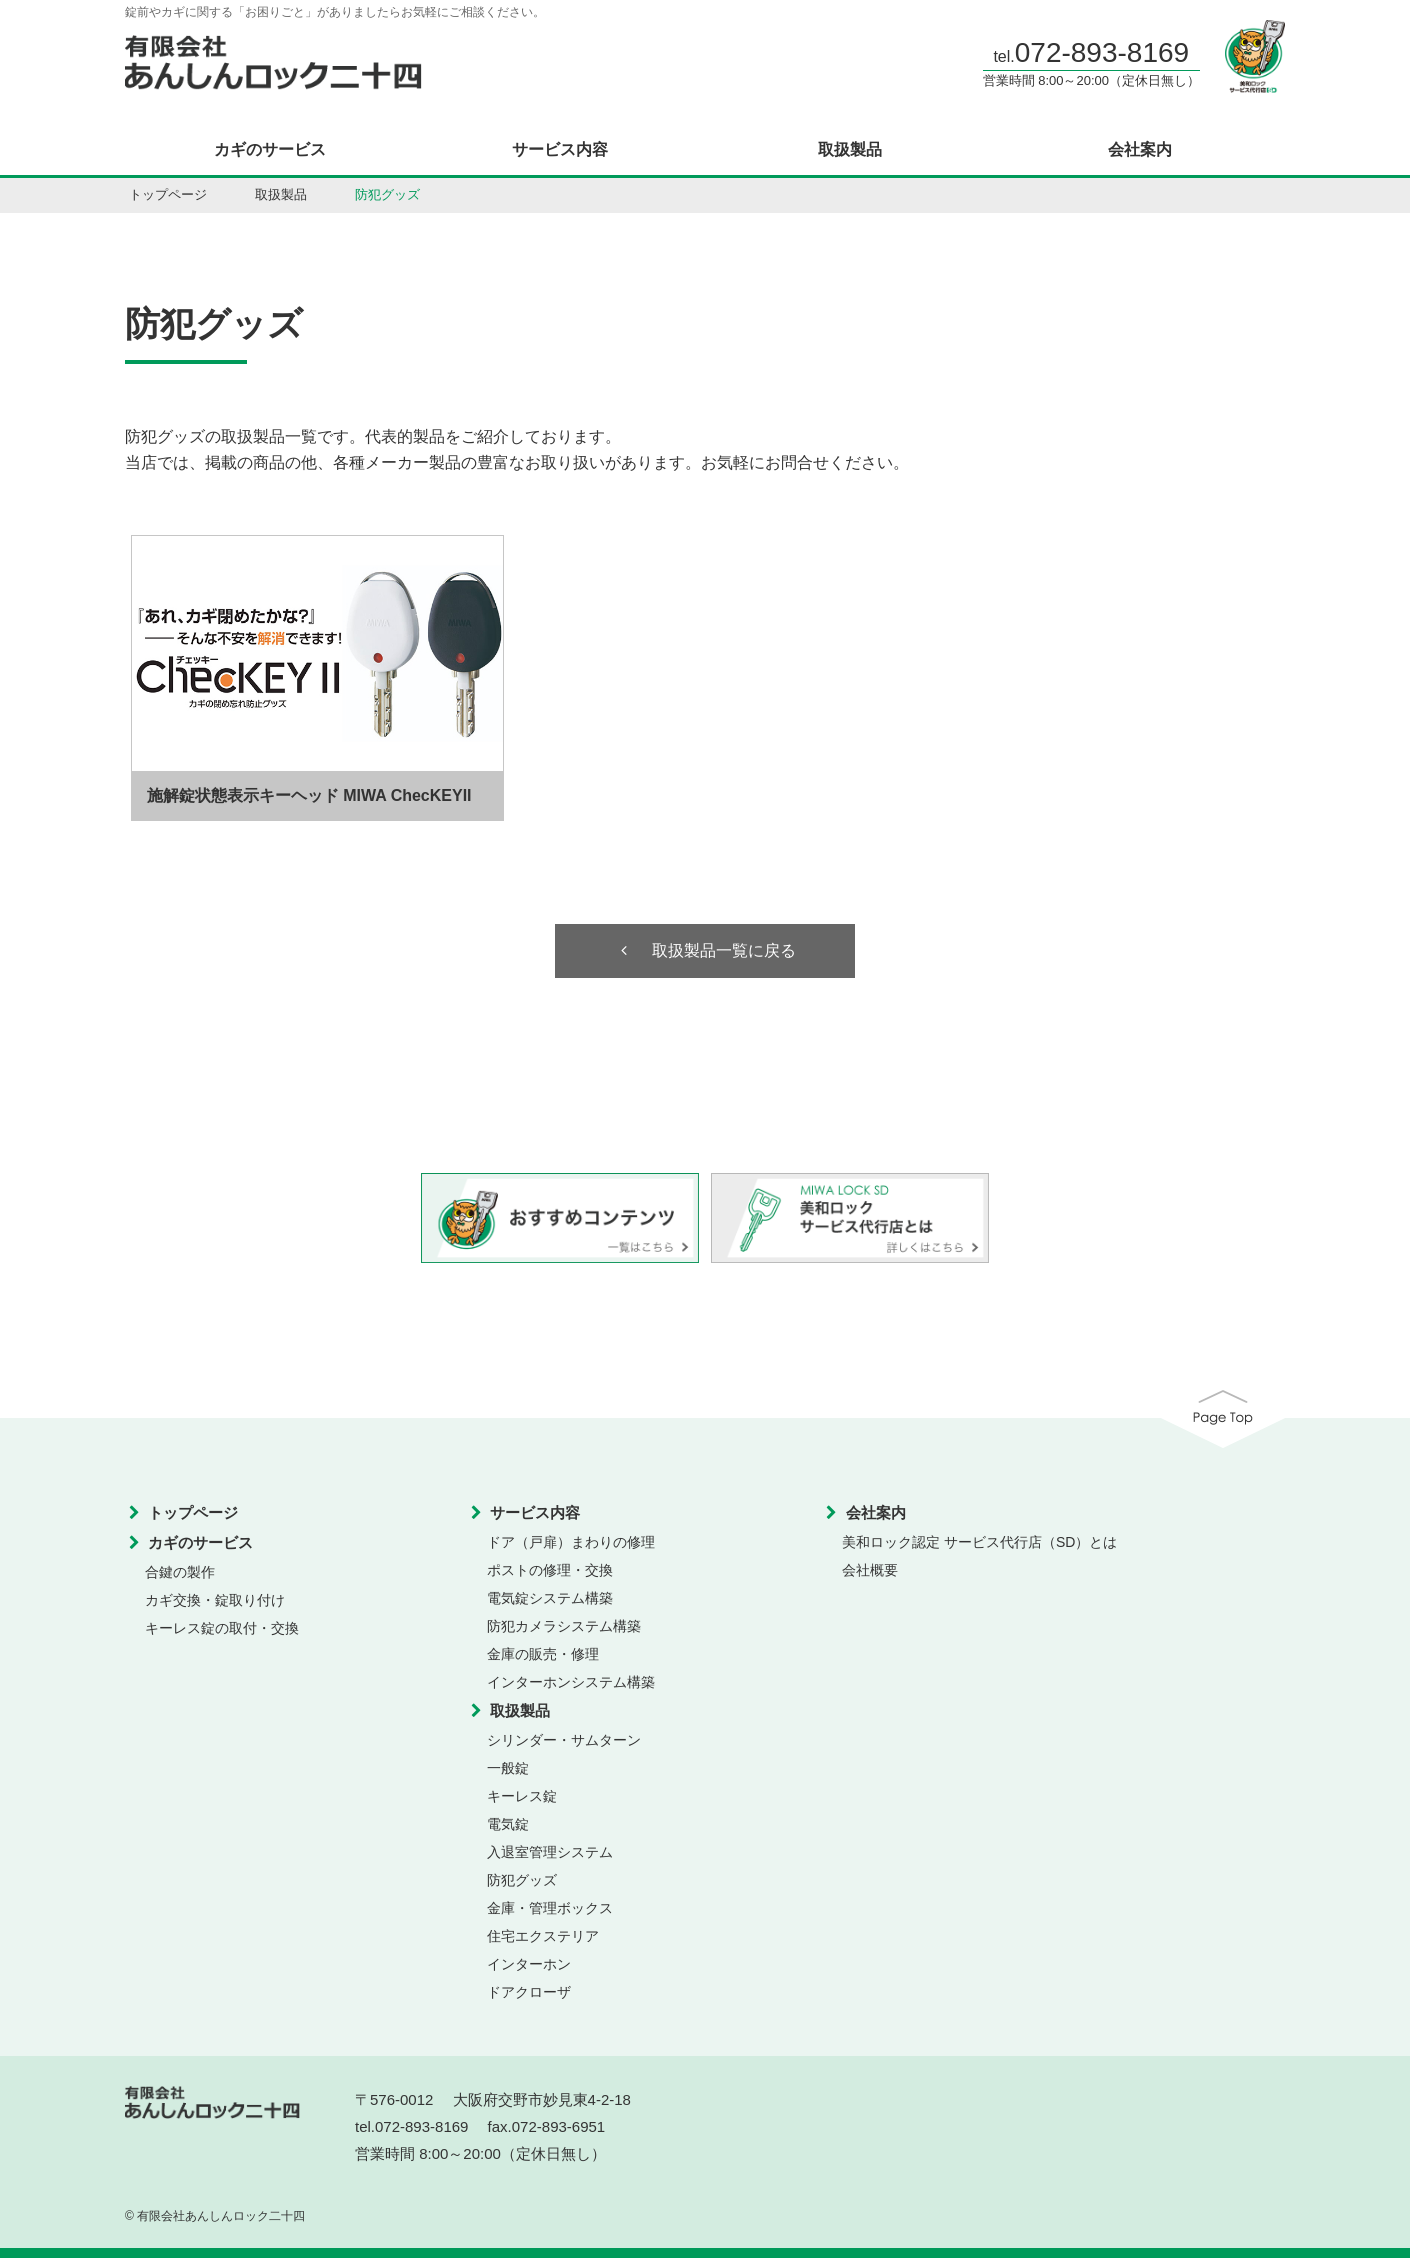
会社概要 (870, 1570)
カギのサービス (270, 150)
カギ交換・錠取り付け (215, 1600)
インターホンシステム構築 (571, 1682)
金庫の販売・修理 (543, 1654)
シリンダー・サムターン (564, 1740)
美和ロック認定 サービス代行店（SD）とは (979, 1542)
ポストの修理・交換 (550, 1570)
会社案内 (1140, 150)
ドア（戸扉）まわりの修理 (571, 1542)
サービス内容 (560, 150)
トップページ (168, 194)
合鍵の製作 (180, 1572)
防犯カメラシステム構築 (564, 1626)
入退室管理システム (550, 1852)
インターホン (529, 1964)
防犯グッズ (522, 1880)
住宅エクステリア (543, 1936)
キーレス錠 (522, 1796)
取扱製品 (850, 150)
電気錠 (508, 1824)
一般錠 (508, 1768)
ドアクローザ (529, 1992)
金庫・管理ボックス (550, 1908)
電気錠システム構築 (550, 1598)
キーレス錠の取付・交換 (222, 1628)
